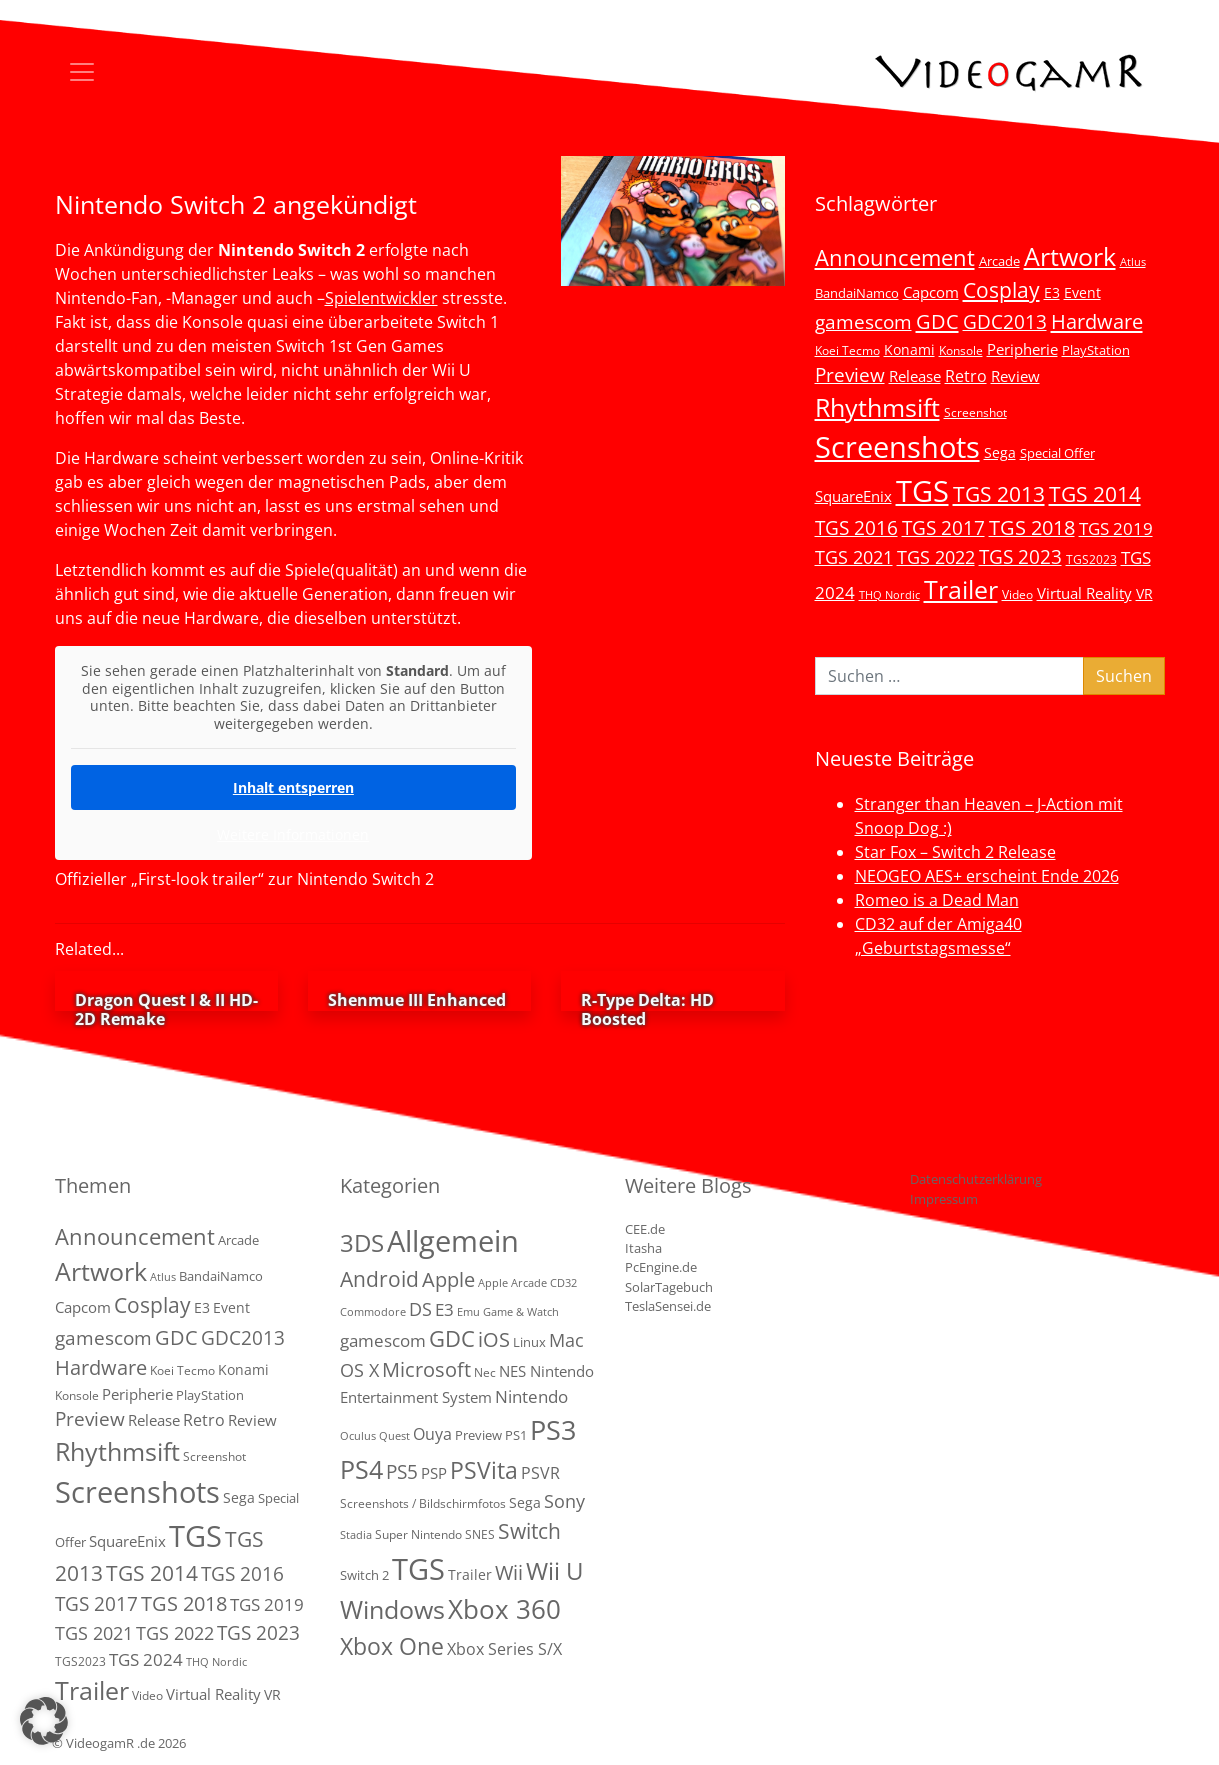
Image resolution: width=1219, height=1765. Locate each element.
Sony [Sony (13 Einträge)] (564, 1501)
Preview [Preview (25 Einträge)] (850, 375)
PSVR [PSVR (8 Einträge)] (540, 1473)
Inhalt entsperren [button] (292, 787)
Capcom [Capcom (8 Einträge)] (931, 292)
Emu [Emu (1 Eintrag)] (468, 1312)
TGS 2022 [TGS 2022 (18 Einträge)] (936, 557)
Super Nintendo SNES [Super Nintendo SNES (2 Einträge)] (435, 1534)
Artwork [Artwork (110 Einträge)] (1070, 256)
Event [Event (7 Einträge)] (1082, 292)
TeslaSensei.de (668, 1306)
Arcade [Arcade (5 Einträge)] (999, 261)
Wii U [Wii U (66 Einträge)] (555, 1571)
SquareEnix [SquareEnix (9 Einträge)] (853, 496)
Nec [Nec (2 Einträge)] (485, 1372)
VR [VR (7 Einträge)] (1144, 593)
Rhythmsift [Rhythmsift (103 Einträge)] (877, 407)
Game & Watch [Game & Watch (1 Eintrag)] (521, 1312)
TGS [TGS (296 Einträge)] (922, 490)
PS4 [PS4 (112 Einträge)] (361, 1469)
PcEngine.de (661, 1267)
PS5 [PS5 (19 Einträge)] (402, 1472)
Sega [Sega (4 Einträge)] (525, 1502)
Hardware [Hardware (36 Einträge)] (1097, 321)
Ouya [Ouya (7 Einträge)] (432, 1434)
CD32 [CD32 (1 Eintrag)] (563, 1283)
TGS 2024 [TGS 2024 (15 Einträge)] (146, 1659)
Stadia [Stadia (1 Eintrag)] (356, 1535)
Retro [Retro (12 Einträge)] (966, 376)
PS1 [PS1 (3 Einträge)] (516, 1435)
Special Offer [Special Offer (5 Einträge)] (1057, 453)
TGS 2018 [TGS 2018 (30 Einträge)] (1032, 527)
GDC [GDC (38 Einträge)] (452, 1338)
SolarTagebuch (669, 1287)
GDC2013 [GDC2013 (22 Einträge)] (1005, 321)
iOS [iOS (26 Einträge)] (494, 1339)
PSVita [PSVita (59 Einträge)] (484, 1470)
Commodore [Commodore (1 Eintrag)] (373, 1312)
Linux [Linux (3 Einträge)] (529, 1342)
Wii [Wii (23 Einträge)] (509, 1572)
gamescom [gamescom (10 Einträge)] (383, 1340)
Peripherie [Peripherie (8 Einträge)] (1022, 349)
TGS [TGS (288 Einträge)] (418, 1568)
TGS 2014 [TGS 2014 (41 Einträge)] (1095, 494)
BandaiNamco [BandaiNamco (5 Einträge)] (857, 293)
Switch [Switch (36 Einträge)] (529, 1530)
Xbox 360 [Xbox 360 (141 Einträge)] (504, 1609)
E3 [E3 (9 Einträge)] (444, 1309)
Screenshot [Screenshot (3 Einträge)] (975, 412)
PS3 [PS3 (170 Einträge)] (553, 1429)
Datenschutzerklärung (976, 1179)
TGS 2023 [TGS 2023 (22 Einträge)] (1020, 556)
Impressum (944, 1199)
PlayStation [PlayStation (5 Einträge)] (1096, 350)
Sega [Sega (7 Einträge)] (1000, 452)
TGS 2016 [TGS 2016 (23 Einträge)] (856, 528)
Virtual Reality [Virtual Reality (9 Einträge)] (1084, 593)
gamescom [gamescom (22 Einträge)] (863, 321)
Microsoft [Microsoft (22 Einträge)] (426, 1369)
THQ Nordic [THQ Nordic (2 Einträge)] (889, 595)
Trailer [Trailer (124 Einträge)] (961, 589)
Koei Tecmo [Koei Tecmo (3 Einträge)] (847, 350)
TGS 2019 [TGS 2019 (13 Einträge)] (1116, 528)
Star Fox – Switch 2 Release (955, 852)
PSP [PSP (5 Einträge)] (434, 1473)
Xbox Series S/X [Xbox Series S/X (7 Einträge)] (504, 1649)
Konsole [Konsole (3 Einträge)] (961, 350)
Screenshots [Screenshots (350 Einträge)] (897, 447)
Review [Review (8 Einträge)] (1015, 376)
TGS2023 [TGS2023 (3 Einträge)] (1091, 559)
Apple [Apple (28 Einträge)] (448, 1279)
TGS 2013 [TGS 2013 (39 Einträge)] (999, 494)
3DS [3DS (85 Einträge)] (362, 1242)
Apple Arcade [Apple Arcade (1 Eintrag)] (512, 1283)
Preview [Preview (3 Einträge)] (478, 1435)
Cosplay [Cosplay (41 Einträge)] (1001, 290)
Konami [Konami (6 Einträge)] (909, 349)
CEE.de (645, 1229)
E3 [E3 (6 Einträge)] (1052, 292)
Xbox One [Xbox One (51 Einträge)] (392, 1646)
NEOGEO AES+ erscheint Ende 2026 (987, 876)
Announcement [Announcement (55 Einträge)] (895, 257)
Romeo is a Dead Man (937, 900)
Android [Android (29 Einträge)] (379, 1279)
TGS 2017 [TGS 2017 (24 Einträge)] (943, 528)
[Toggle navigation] (82, 72)
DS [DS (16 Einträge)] (420, 1308)
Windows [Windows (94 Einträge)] (392, 1609)
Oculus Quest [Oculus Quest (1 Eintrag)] (375, 1436)
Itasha (643, 1248)
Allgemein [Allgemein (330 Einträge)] (453, 1241)
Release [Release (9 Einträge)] (915, 376)
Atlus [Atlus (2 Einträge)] (1133, 262)
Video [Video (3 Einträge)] (1017, 594)
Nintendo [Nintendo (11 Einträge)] (531, 1396)
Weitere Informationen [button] (293, 835)
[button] (44, 1721)
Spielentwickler (381, 298)
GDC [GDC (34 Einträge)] (937, 321)
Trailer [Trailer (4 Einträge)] (470, 1574)
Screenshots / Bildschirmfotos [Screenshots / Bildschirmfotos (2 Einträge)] (423, 1503)
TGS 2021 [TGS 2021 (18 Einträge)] (854, 557)
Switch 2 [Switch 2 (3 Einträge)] (364, 1575)
